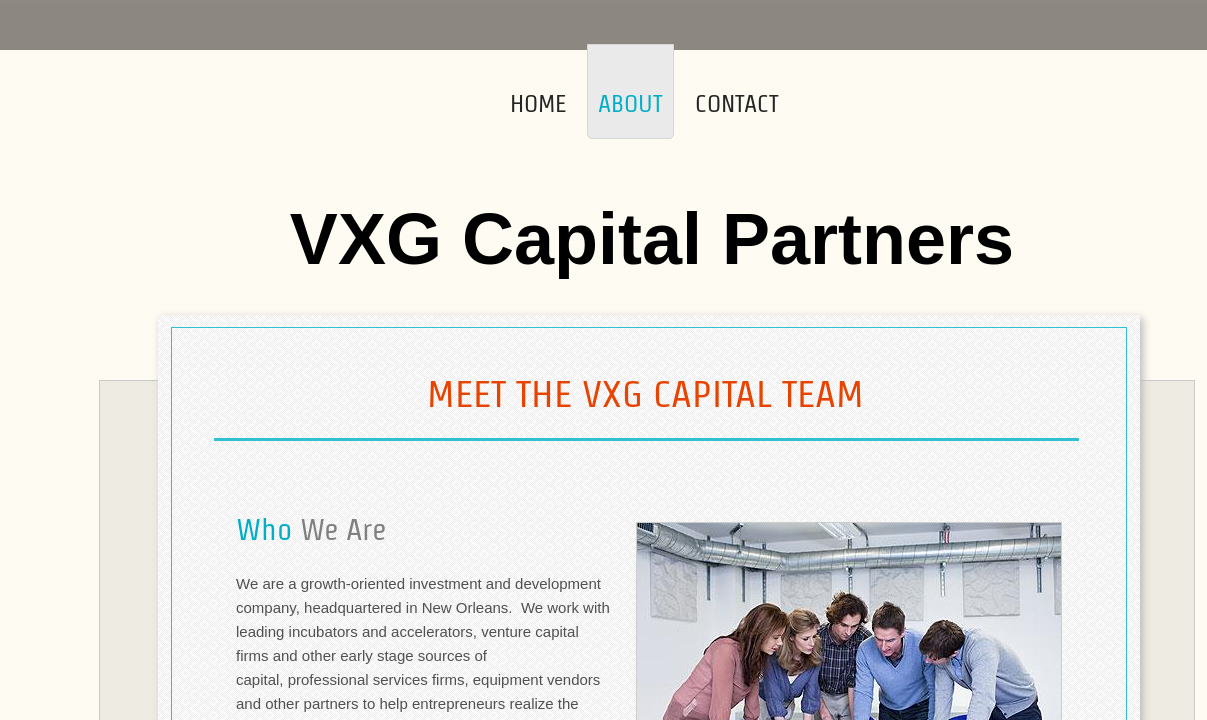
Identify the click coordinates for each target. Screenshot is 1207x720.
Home (538, 103)
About (630, 103)
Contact (737, 103)
